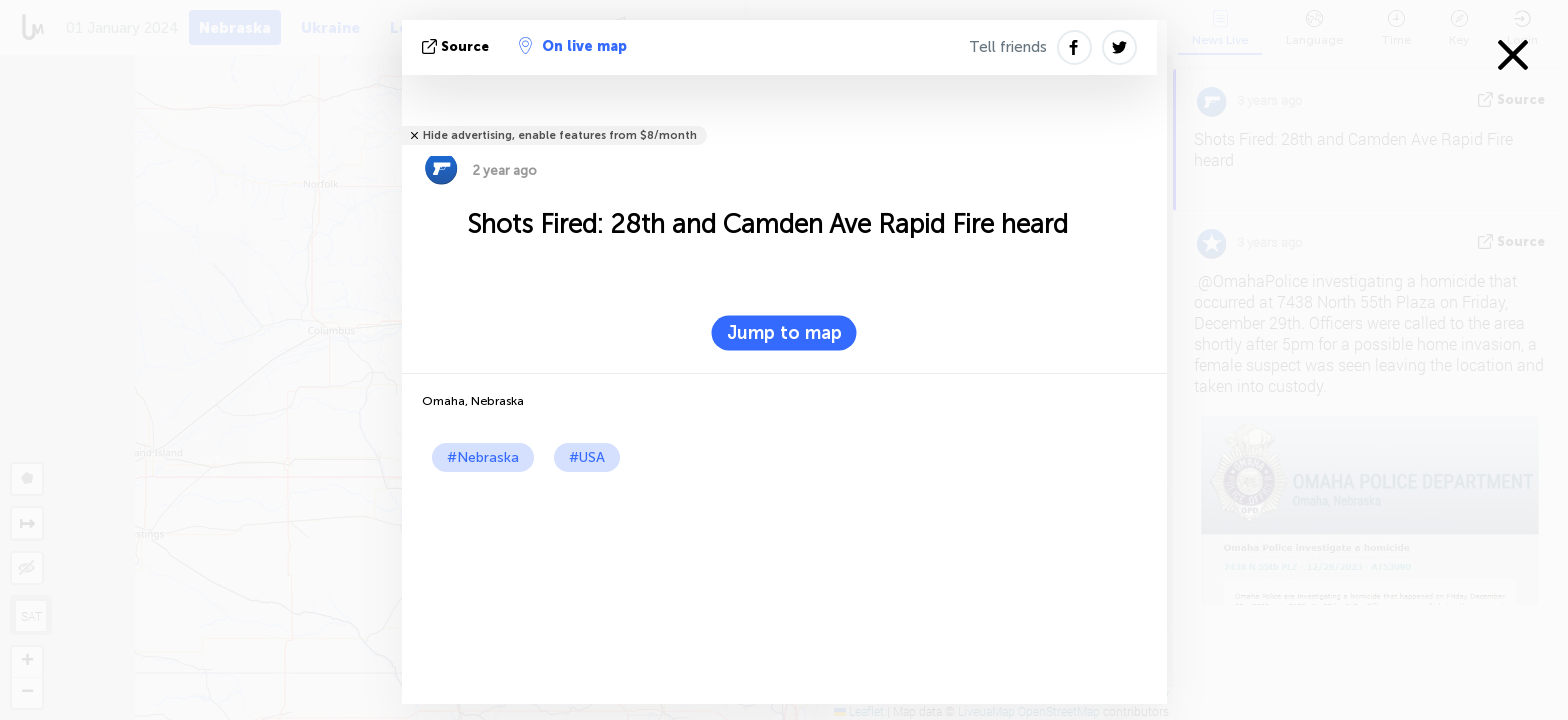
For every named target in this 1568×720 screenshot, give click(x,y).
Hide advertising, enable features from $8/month (560, 135)
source (457, 46)
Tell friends (1008, 47)
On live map (573, 46)
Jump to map (784, 333)
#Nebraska (483, 457)
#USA (587, 457)
